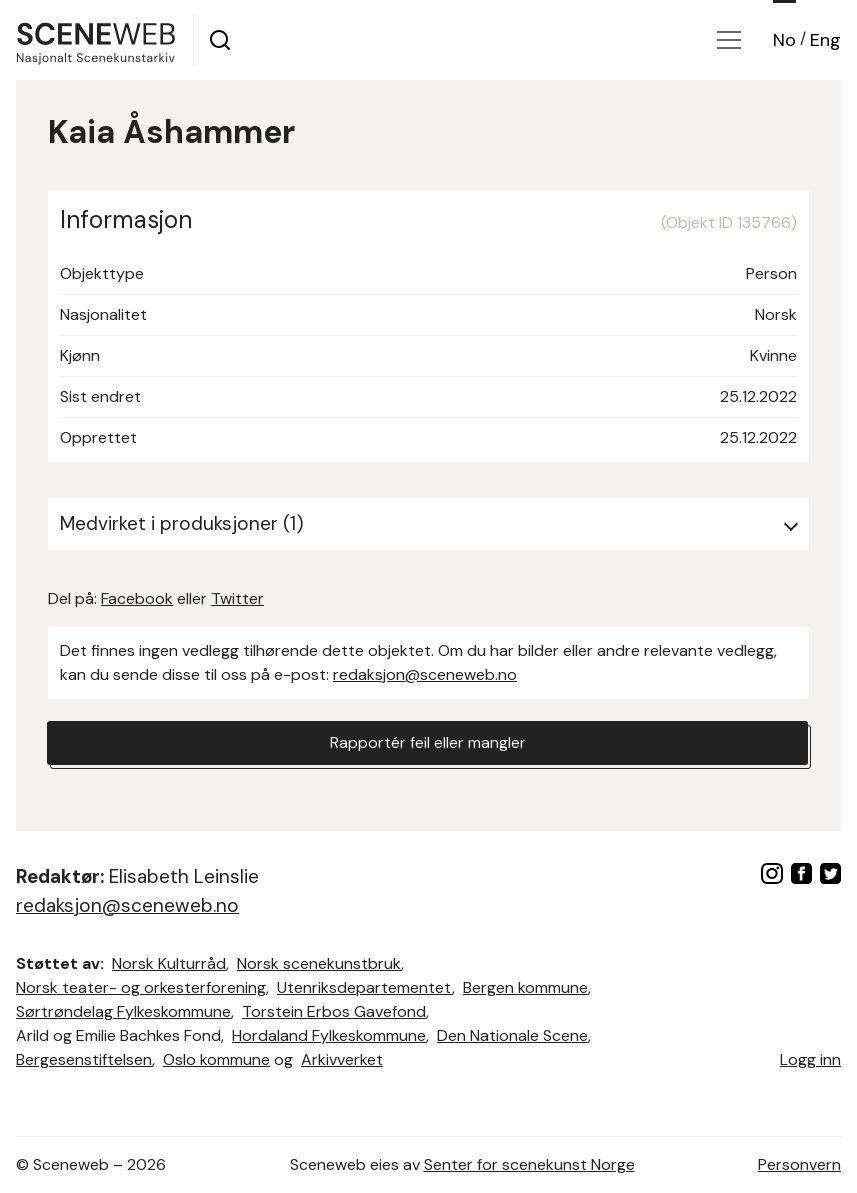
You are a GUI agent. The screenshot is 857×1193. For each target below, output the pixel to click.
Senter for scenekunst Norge (529, 1164)
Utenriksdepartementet (364, 987)
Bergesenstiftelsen (84, 1059)
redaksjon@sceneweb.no (425, 674)
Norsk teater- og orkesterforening (141, 987)
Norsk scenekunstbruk (319, 963)
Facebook (137, 598)
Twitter (237, 598)
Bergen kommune (525, 987)
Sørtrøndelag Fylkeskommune (123, 1011)
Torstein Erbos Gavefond (334, 1011)
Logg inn (810, 1059)
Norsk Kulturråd (169, 963)
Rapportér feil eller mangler (428, 742)
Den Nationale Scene (512, 1035)
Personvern (799, 1164)
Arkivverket (342, 1059)
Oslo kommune (216, 1059)
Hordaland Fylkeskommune (329, 1035)
